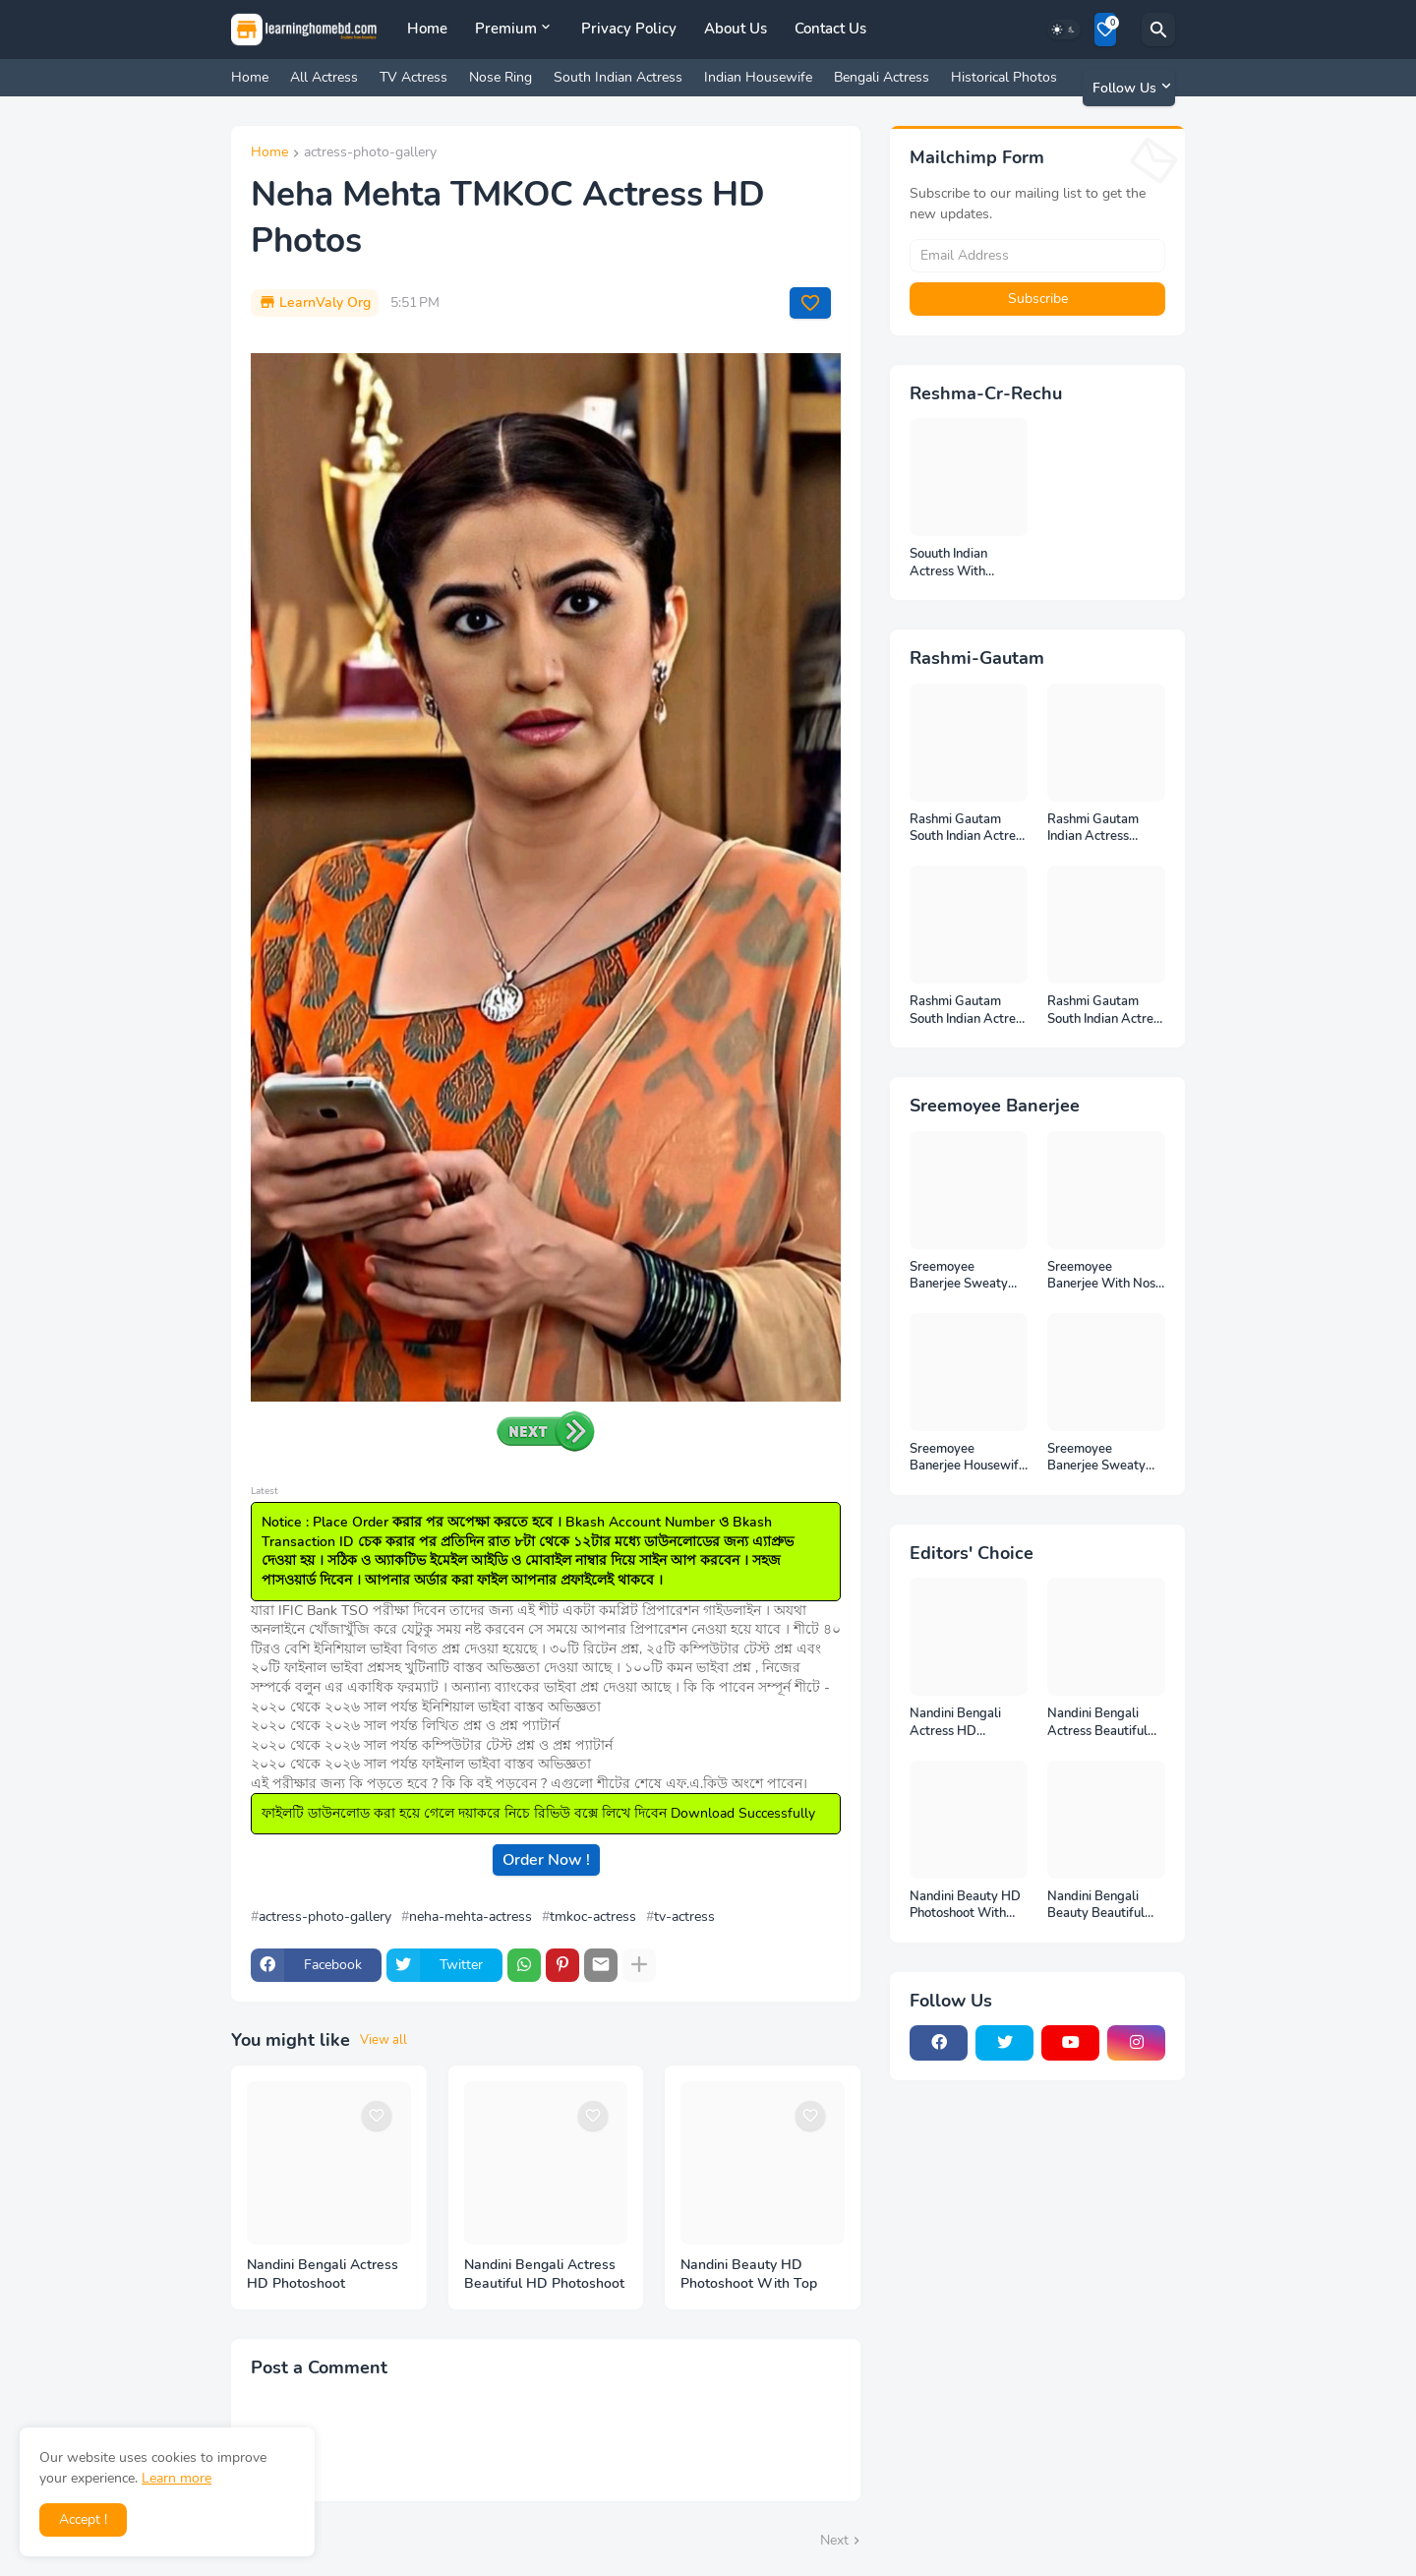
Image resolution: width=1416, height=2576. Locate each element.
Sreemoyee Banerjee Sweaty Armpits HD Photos (966, 1276)
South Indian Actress (618, 77)
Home (427, 28)
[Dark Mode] (1064, 29)
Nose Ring (500, 77)
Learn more (176, 2478)
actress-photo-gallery (370, 153)
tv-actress (684, 1917)
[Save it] (810, 303)
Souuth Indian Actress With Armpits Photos (954, 563)
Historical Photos (1004, 77)
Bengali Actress (881, 77)
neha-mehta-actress (470, 1917)
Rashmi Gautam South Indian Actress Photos (969, 1010)
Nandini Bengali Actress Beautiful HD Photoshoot (544, 2274)
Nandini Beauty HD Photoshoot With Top (748, 2274)
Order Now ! (546, 1860)
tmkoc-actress (593, 1917)
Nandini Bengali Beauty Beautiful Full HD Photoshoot (1103, 1905)
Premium (506, 28)
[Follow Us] (1129, 87)
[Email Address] (1037, 255)
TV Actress (413, 77)
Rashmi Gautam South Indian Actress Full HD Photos (969, 828)
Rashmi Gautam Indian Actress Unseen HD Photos (1101, 828)
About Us (735, 28)
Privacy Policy (629, 28)
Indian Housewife (758, 77)
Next (834, 2540)
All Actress (324, 77)
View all (383, 2040)
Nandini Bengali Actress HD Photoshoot (322, 2274)
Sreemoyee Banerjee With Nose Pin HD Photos (1104, 1276)
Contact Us (830, 28)
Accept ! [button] (83, 2519)
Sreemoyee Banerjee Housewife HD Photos (968, 1458)
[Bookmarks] (1105, 29)
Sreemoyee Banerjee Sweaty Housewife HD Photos (1096, 1458)
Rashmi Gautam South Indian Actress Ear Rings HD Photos (1106, 1010)
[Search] (1158, 29)
